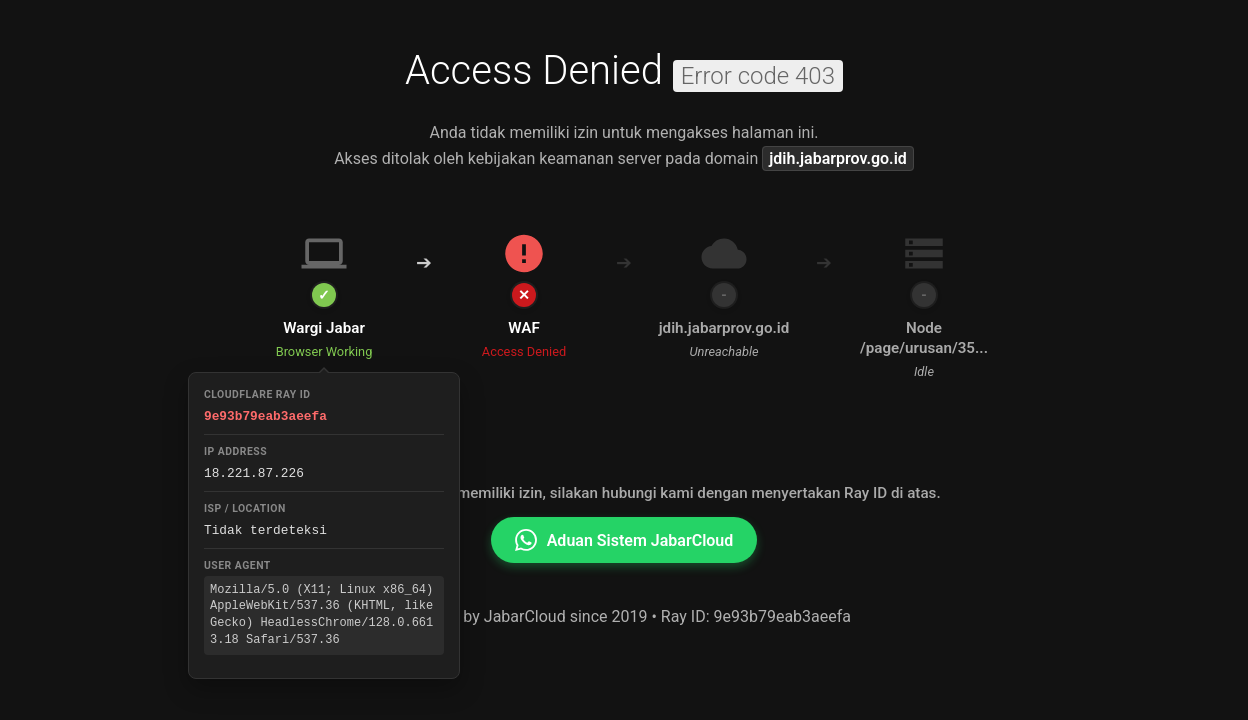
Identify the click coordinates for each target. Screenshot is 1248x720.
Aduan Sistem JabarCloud (624, 540)
